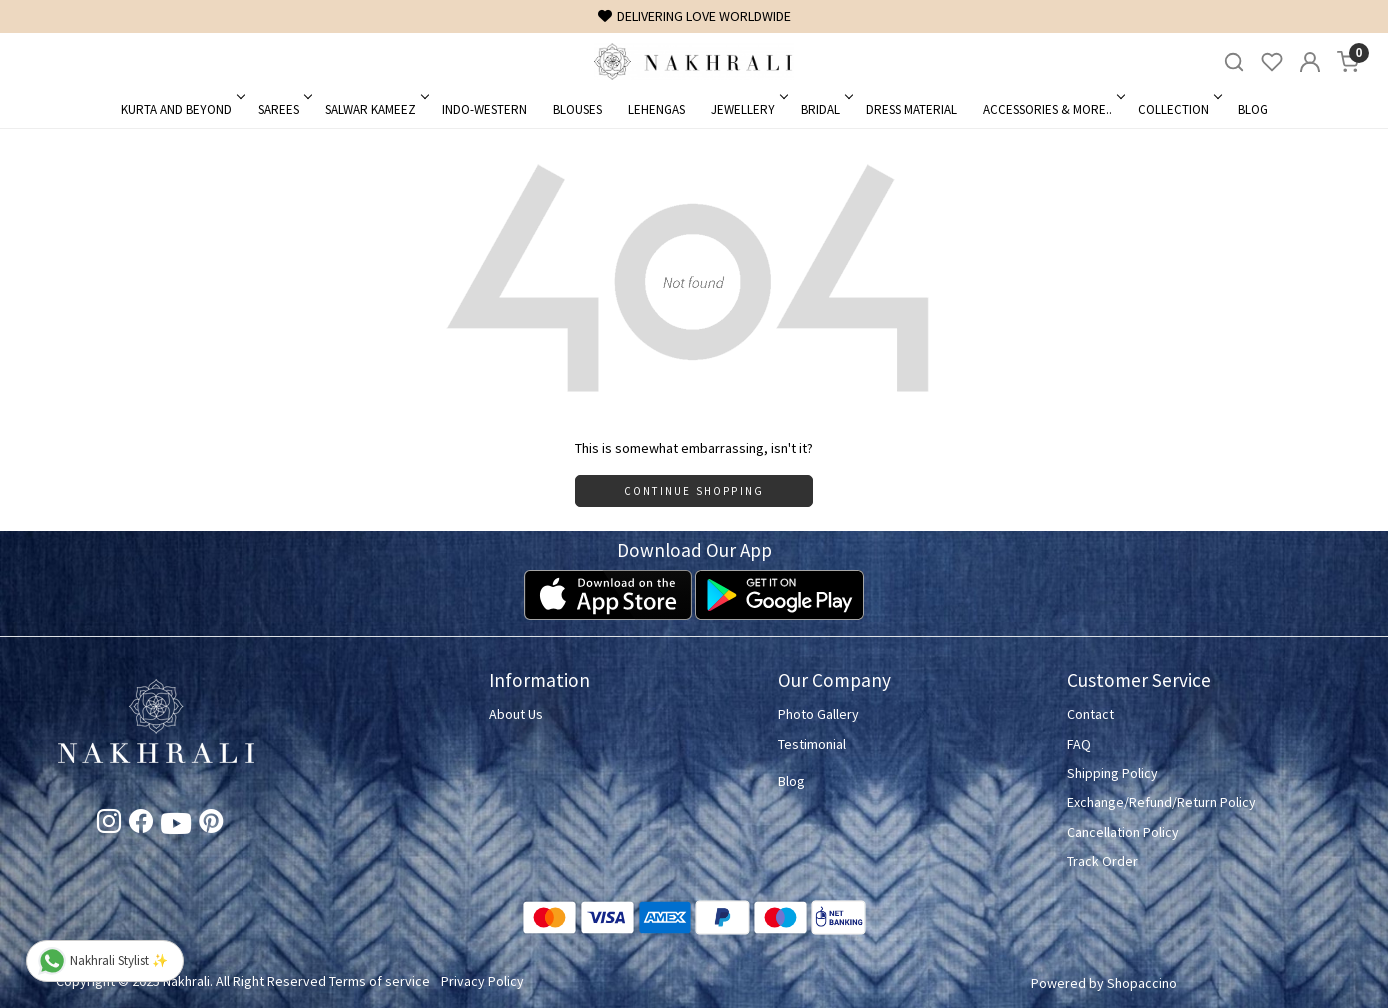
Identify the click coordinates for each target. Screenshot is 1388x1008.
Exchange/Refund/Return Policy (1161, 802)
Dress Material (911, 109)
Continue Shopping (694, 491)
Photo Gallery (818, 714)
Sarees (283, 109)
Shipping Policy (1112, 773)
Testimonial (812, 744)
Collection (1178, 109)
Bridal (825, 109)
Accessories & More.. (1052, 109)
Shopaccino (1142, 983)
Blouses (577, 109)
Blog (1253, 109)
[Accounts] (1310, 62)
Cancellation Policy (1123, 832)
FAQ (1079, 744)
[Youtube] (176, 827)
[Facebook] (141, 825)
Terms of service (379, 981)
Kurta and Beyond (181, 109)
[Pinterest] (211, 825)
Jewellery (748, 109)
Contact (1090, 714)
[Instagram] (109, 825)
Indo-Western (484, 109)
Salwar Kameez (375, 109)
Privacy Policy (482, 981)
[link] (1234, 62)
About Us (516, 714)
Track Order (1102, 861)
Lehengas (656, 109)
